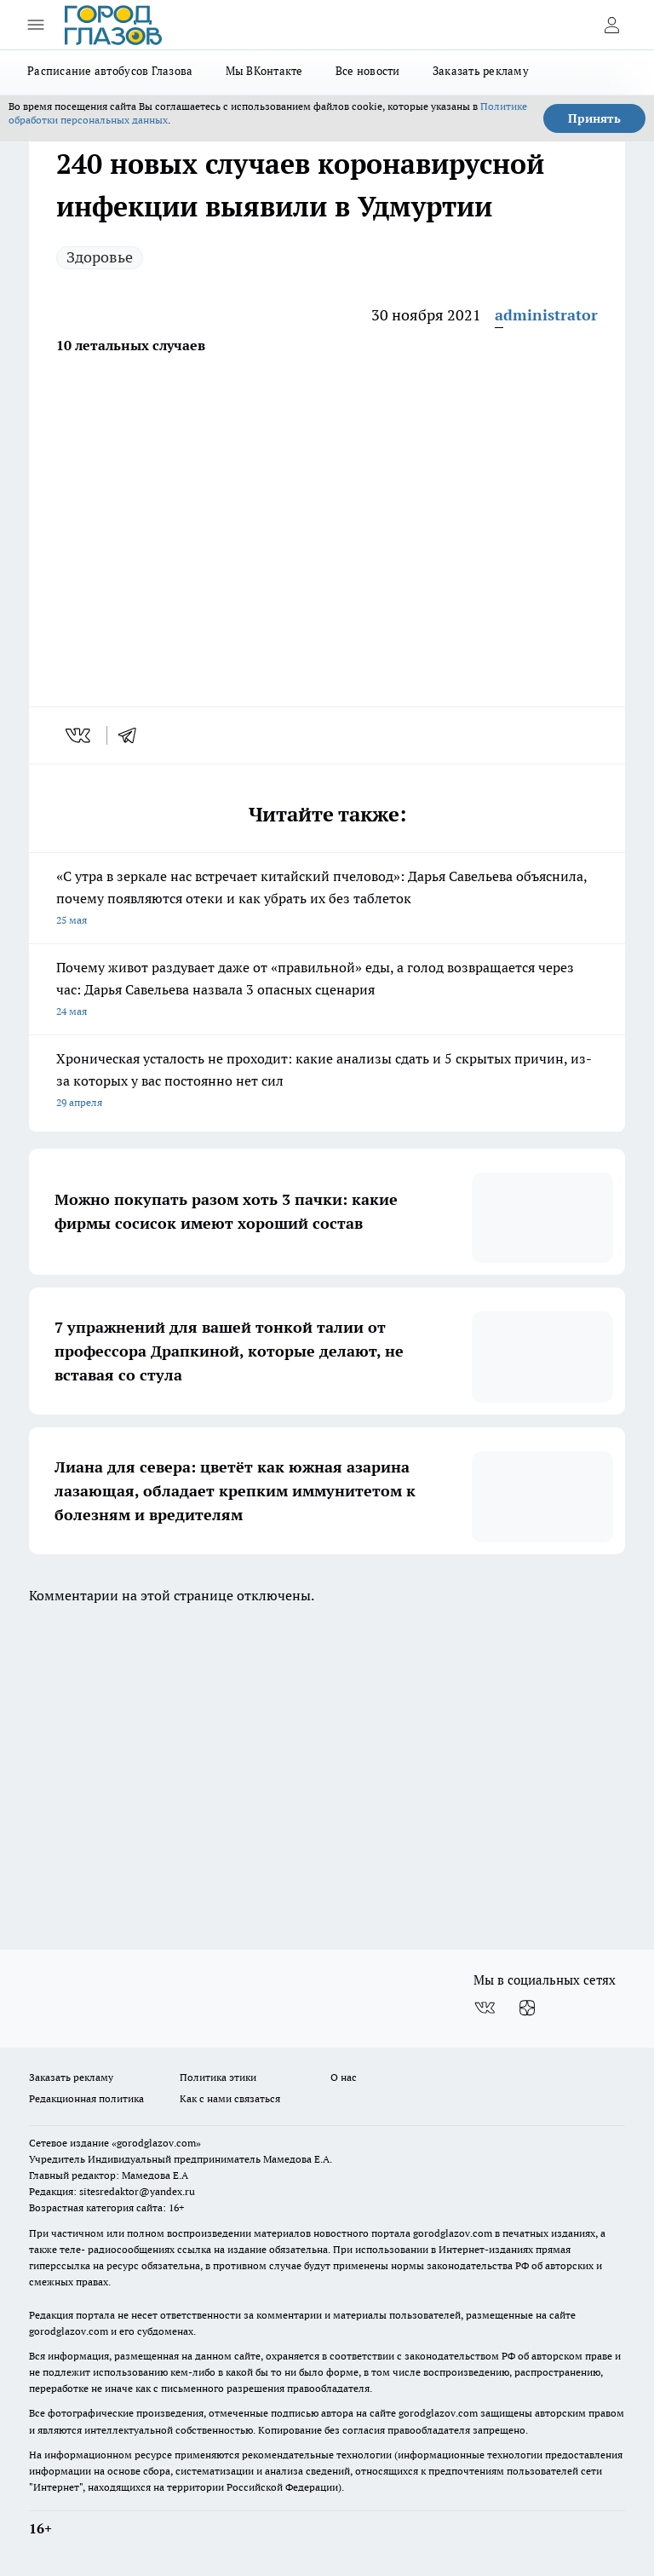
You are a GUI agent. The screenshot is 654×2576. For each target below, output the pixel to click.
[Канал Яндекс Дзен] (527, 2008)
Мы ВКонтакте (264, 70)
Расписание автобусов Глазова (110, 70)
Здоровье (99, 257)
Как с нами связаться (230, 2098)
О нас (343, 2077)
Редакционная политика (86, 2098)
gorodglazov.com (452, 2233)
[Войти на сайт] (611, 25)
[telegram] (133, 735)
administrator (546, 315)
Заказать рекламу (481, 70)
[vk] (80, 735)
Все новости (368, 70)
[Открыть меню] (35, 25)
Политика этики (218, 2077)
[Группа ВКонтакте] (484, 2008)
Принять (594, 118)
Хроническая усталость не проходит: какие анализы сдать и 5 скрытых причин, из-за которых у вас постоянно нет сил (327, 1082)
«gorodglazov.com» (156, 2142)
